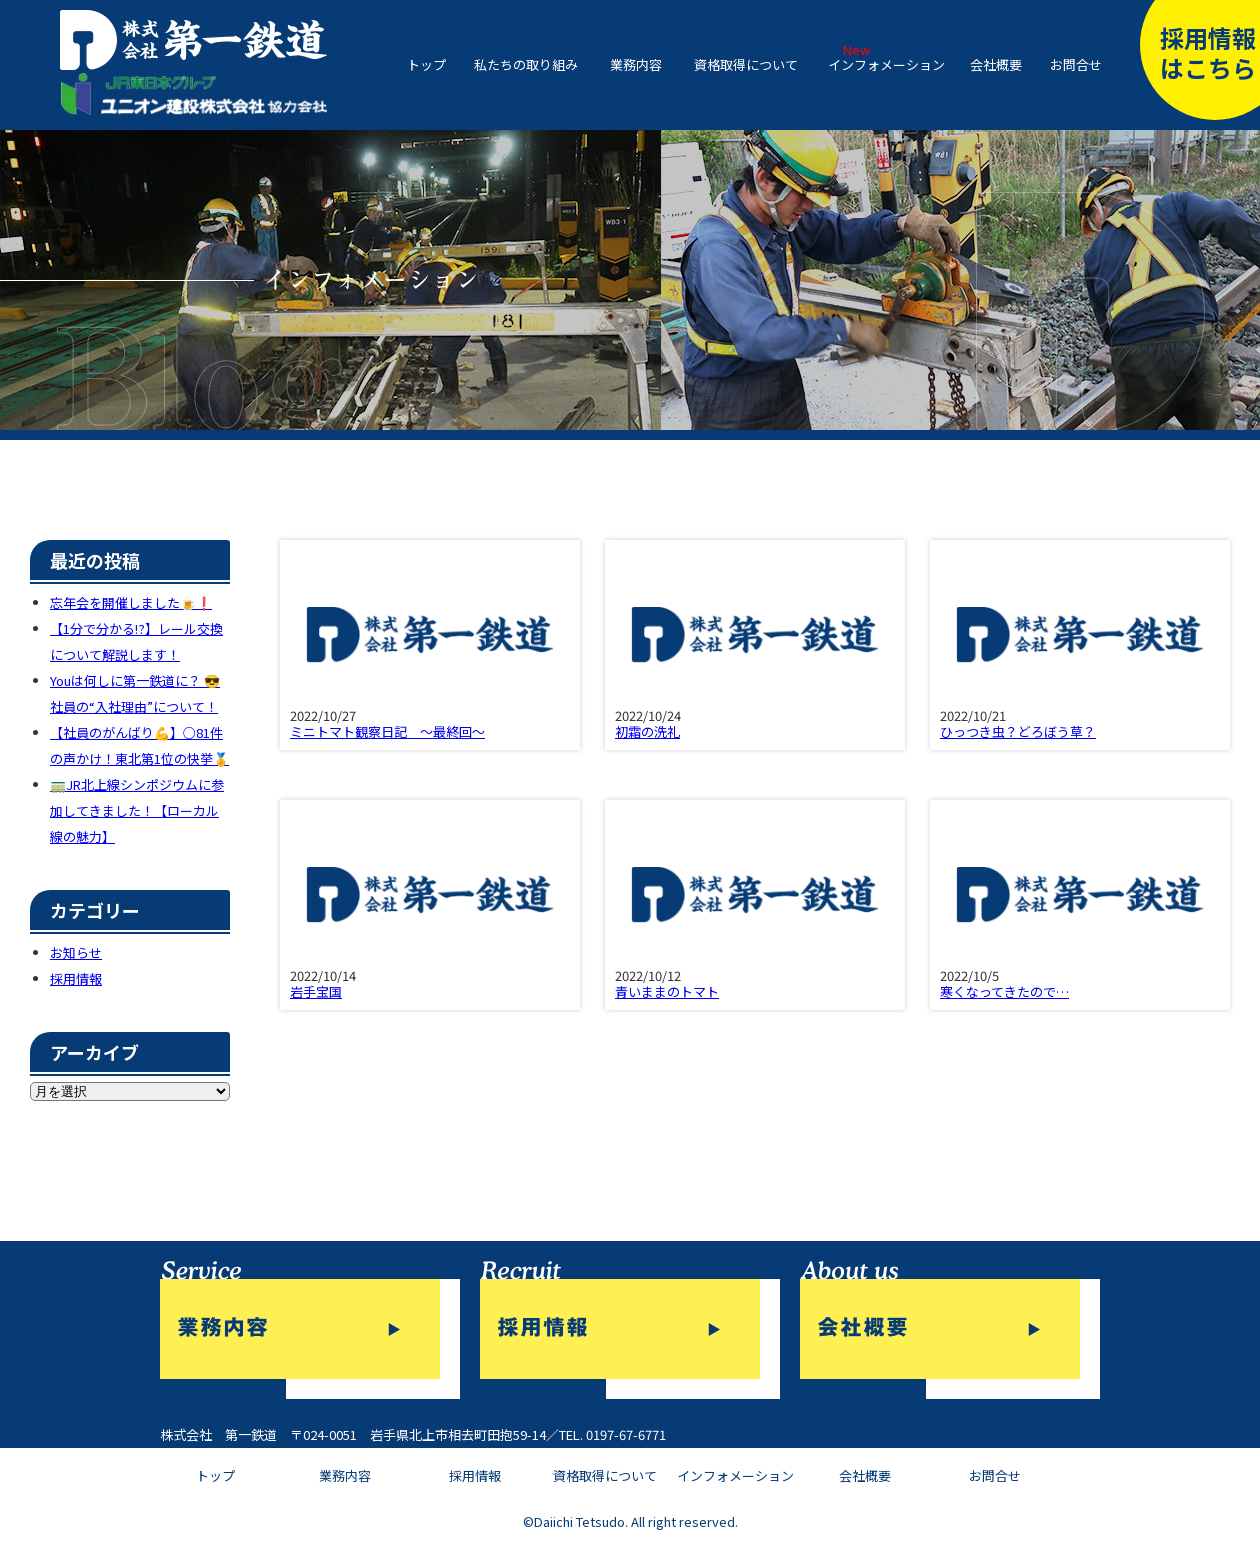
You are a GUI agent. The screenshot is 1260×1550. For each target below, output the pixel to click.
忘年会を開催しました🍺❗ (131, 602)
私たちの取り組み (526, 64)
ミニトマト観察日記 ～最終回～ (387, 731)
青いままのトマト (667, 991)
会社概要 (996, 64)
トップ (426, 64)
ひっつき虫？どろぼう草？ (1018, 731)
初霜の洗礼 (647, 731)
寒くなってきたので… (1004, 991)
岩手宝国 (316, 991)
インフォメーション (886, 64)
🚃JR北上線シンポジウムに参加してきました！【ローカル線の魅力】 (137, 810)
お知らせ (76, 952)
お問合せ (1076, 64)
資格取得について (746, 64)
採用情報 (76, 978)
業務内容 (636, 64)
